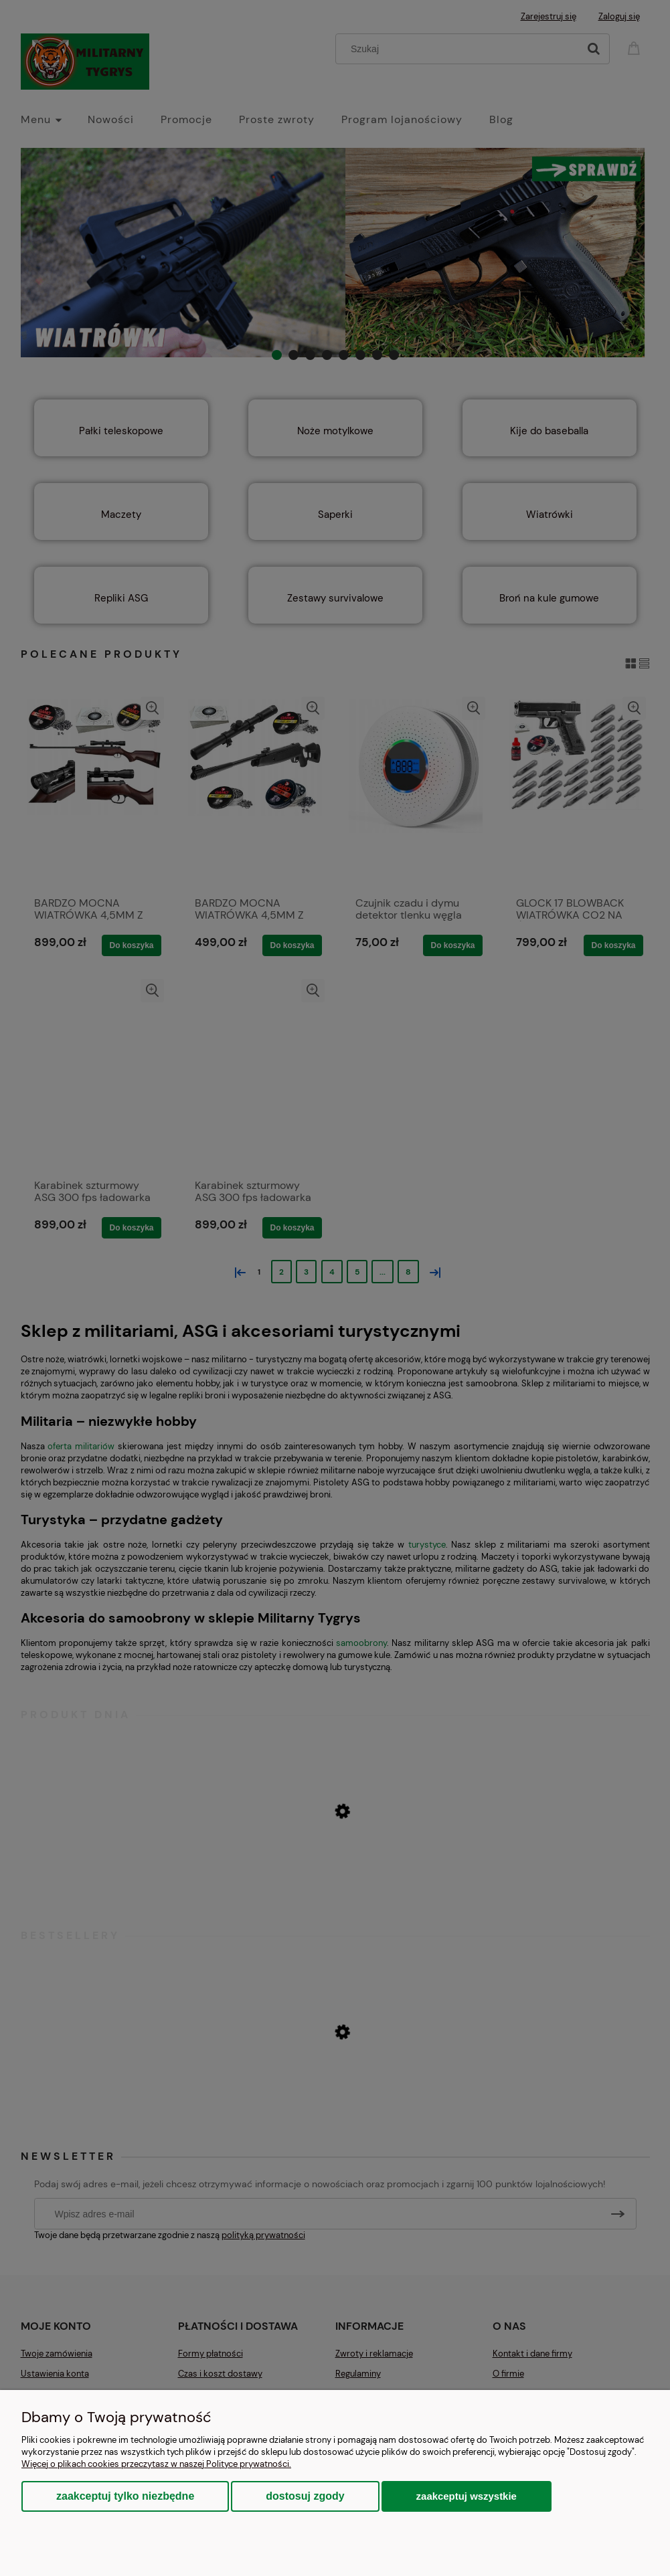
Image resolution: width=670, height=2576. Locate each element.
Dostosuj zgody (305, 2496)
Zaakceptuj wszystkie (466, 2496)
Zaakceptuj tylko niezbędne (125, 2496)
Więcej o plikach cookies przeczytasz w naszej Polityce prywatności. (156, 2464)
